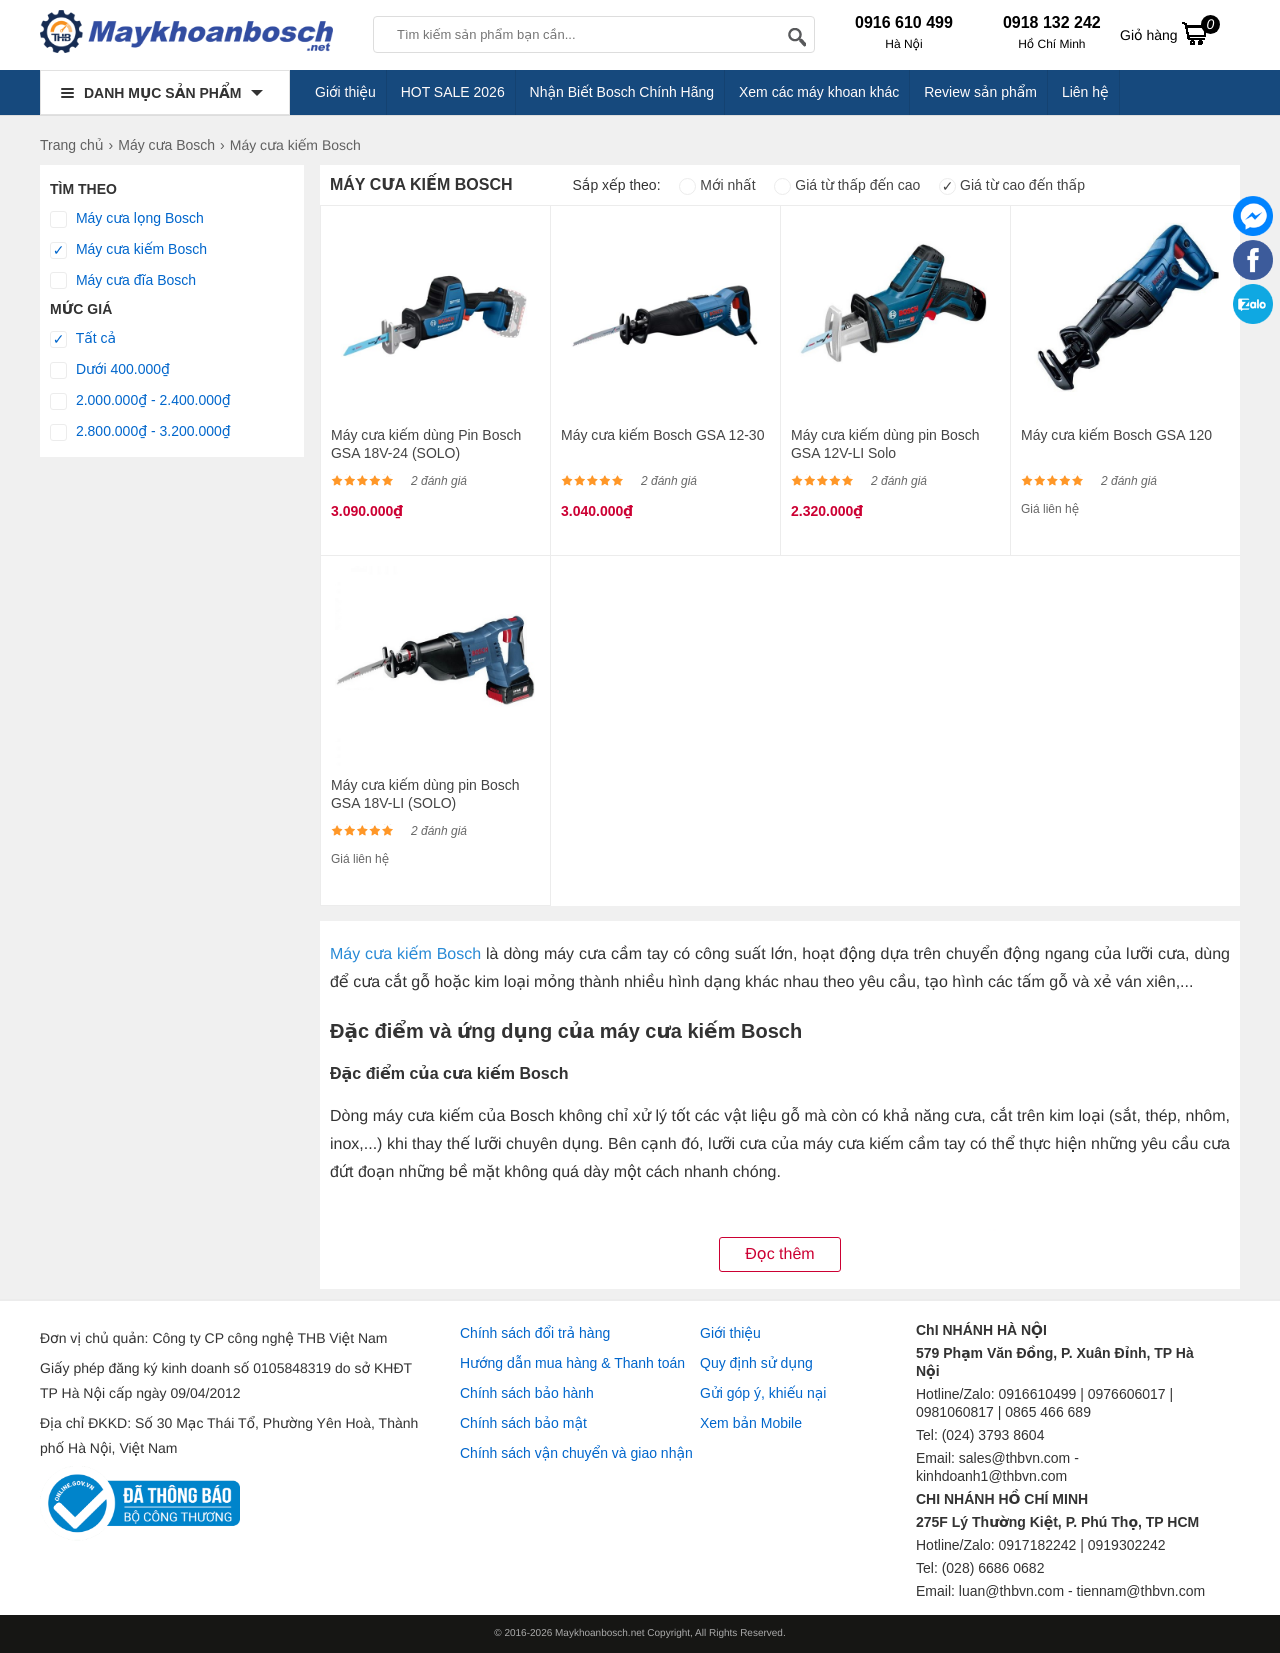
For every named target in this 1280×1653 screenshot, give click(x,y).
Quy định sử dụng (756, 1363)
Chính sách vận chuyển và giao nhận (576, 1453)
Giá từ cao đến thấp (1012, 185)
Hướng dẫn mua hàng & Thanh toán (572, 1363)
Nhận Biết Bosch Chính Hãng (622, 92)
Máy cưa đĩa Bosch (123, 281)
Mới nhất (717, 185)
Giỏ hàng (1170, 33)
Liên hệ (1085, 92)
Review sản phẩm (980, 92)
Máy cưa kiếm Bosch (128, 250)
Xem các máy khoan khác (819, 92)
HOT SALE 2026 (453, 92)
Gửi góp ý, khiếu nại (763, 1393)
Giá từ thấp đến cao (847, 185)
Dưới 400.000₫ (110, 370)
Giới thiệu (345, 92)
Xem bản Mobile (751, 1423)
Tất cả (83, 339)
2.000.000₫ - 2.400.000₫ (140, 401)
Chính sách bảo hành (527, 1393)
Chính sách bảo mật (523, 1423)
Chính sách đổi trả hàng (535, 1333)
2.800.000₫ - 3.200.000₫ (140, 432)
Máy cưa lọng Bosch (127, 219)
